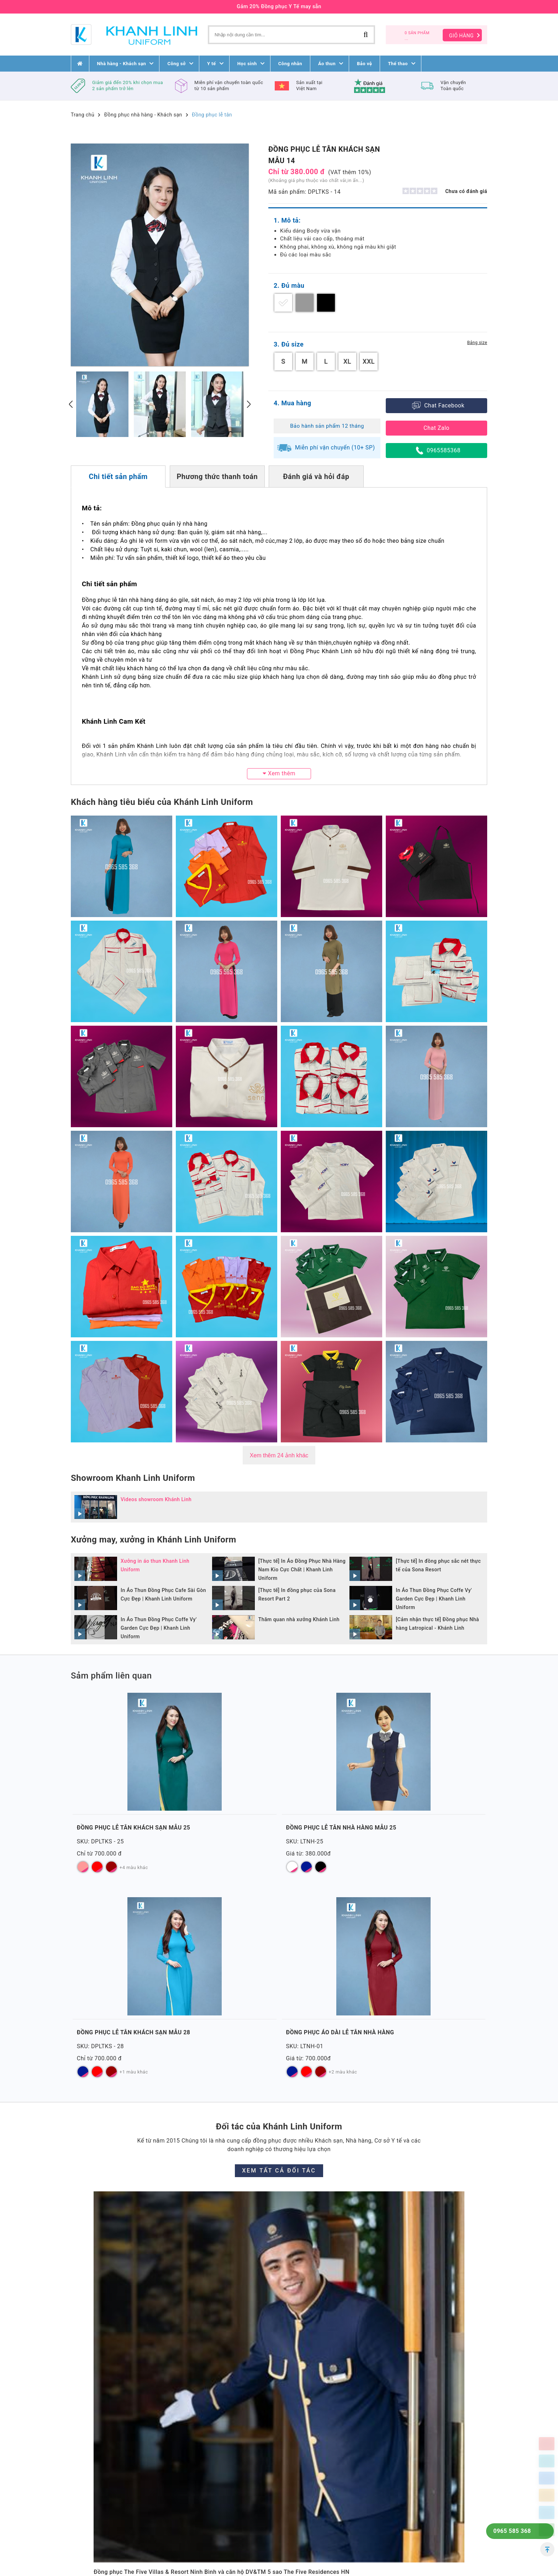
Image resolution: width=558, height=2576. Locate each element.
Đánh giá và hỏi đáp (316, 476)
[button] (279, 2494)
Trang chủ (82, 115)
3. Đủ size (289, 344)
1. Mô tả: (287, 220)
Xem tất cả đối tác (279, 1976)
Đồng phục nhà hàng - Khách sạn (143, 115)
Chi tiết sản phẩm (118, 476)
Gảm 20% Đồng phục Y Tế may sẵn (279, 7)
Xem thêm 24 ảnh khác (279, 1455)
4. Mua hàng (292, 403)
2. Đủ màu (289, 285)
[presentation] (71, 404)
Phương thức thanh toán (217, 476)
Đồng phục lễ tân (212, 115)
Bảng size (477, 342)
